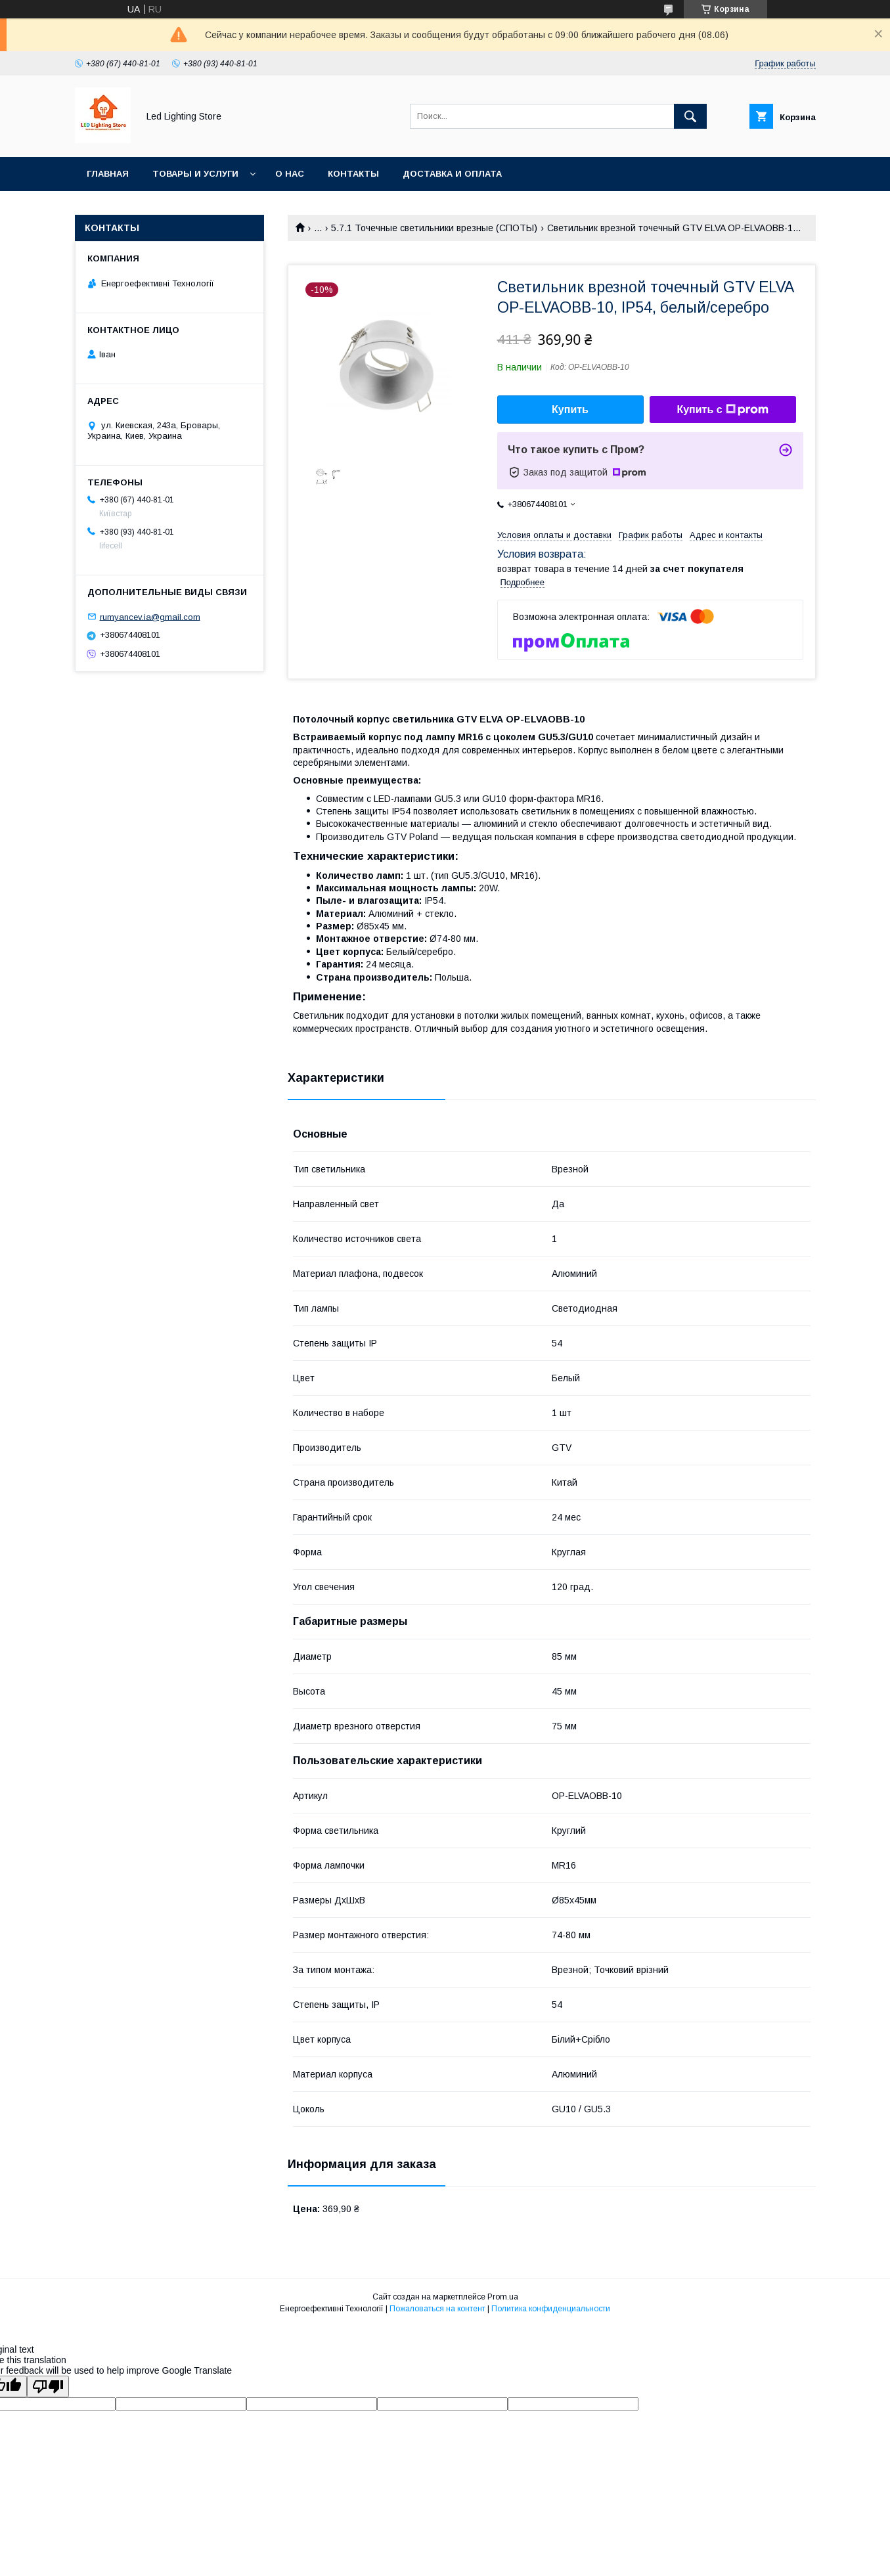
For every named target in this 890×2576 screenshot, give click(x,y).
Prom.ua (502, 2296)
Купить (570, 409)
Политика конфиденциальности (550, 2308)
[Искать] (690, 116)
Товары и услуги (195, 174)
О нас (289, 174)
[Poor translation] (48, 2386)
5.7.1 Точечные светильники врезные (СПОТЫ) (434, 228)
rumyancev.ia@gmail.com (150, 616)
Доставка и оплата (452, 174)
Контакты (353, 174)
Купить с (722, 410)
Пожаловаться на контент (437, 2308)
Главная (108, 174)
